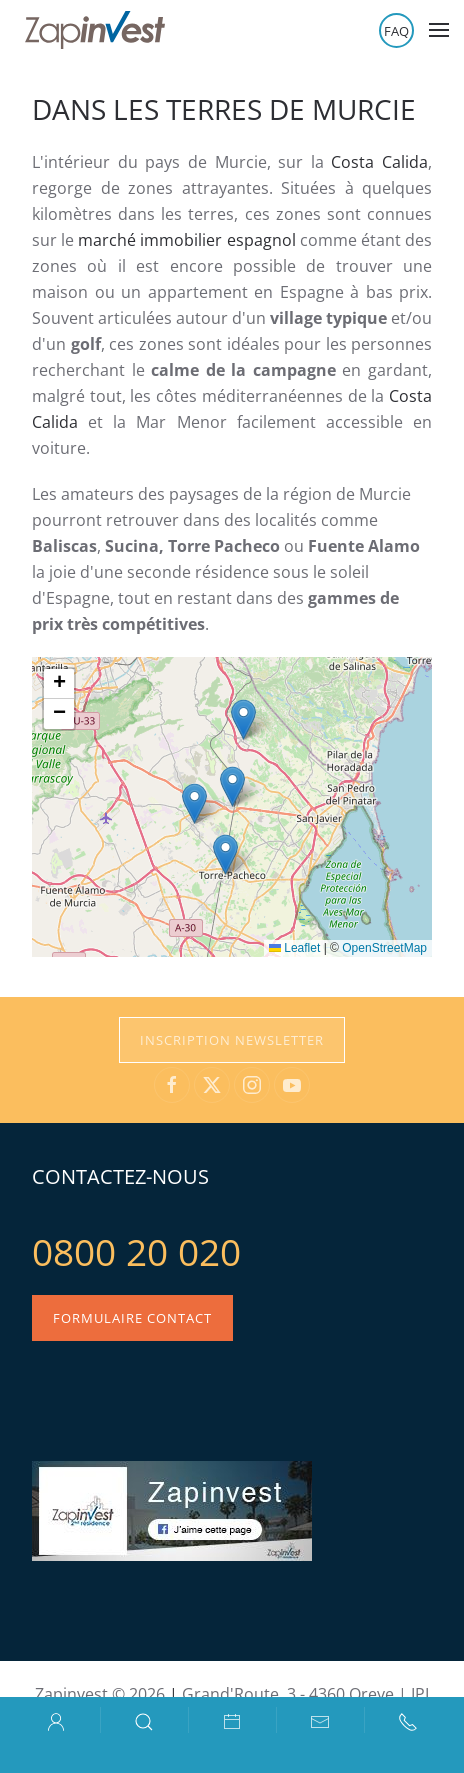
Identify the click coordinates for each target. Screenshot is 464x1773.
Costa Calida (379, 162)
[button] (439, 30)
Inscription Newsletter (232, 1040)
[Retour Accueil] (95, 30)
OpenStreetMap (384, 948)
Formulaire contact (132, 1318)
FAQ (396, 31)
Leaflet (294, 948)
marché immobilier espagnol (186, 240)
